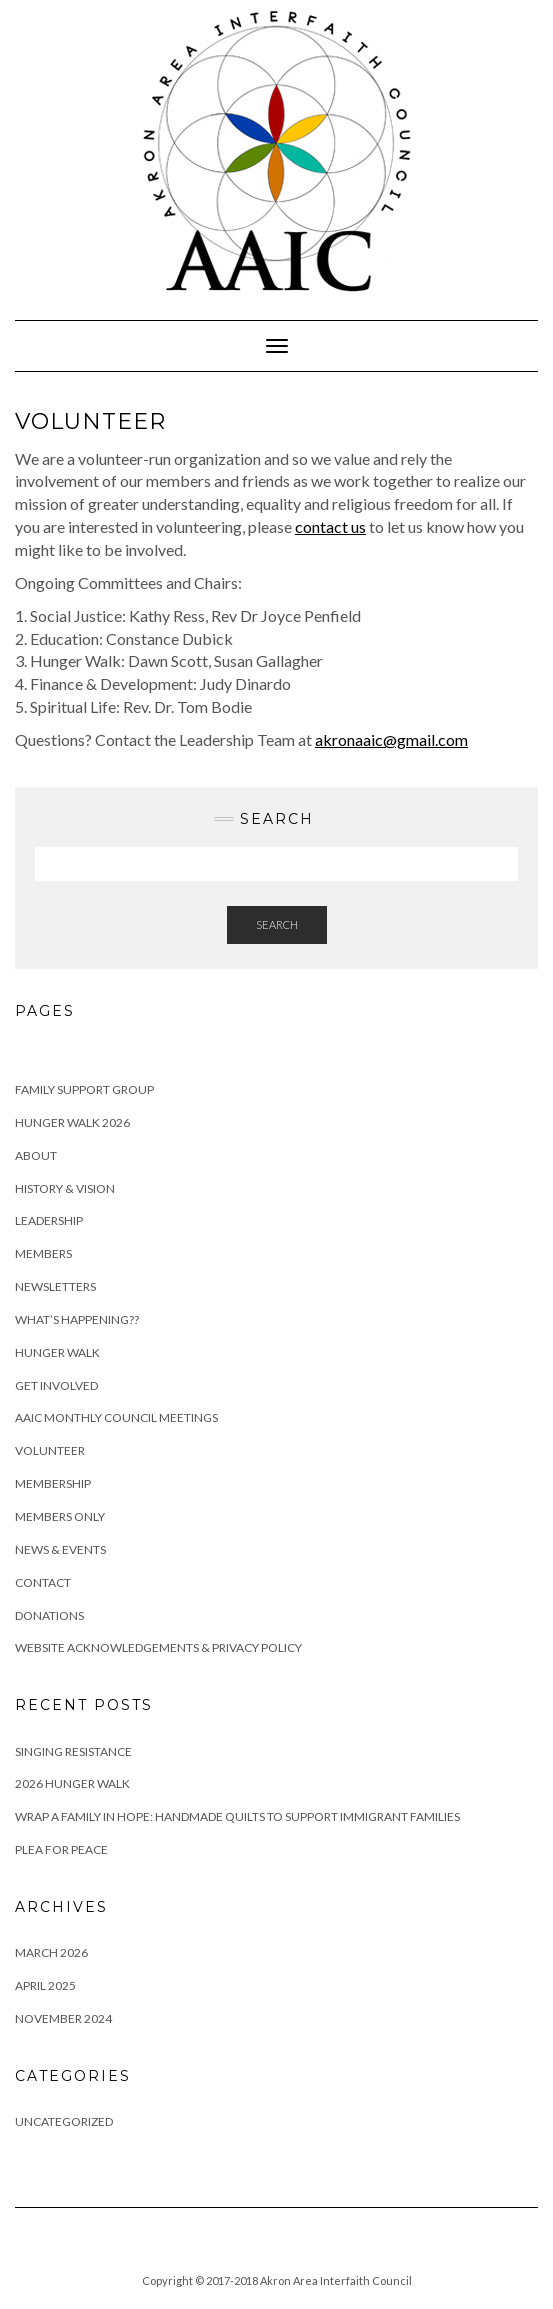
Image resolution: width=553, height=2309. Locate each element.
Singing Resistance (73, 1751)
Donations (49, 1615)
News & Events (60, 1549)
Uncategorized (64, 2121)
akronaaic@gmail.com (391, 739)
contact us (330, 526)
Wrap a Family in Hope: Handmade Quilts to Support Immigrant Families (237, 1816)
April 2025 (45, 1985)
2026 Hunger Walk (72, 1783)
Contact (43, 1582)
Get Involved (56, 1385)
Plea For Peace (61, 1849)
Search (277, 924)
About (36, 1155)
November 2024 (63, 2018)
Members (43, 1253)
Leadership (49, 1220)
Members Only (60, 1516)
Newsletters (55, 1286)
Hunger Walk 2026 (72, 1122)
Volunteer (50, 1450)
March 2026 (51, 1952)
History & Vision (65, 1188)
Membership (53, 1483)
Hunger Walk (57, 1352)
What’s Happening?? (77, 1319)
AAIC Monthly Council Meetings (116, 1417)
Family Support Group (84, 1089)
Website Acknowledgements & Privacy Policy (158, 1647)
